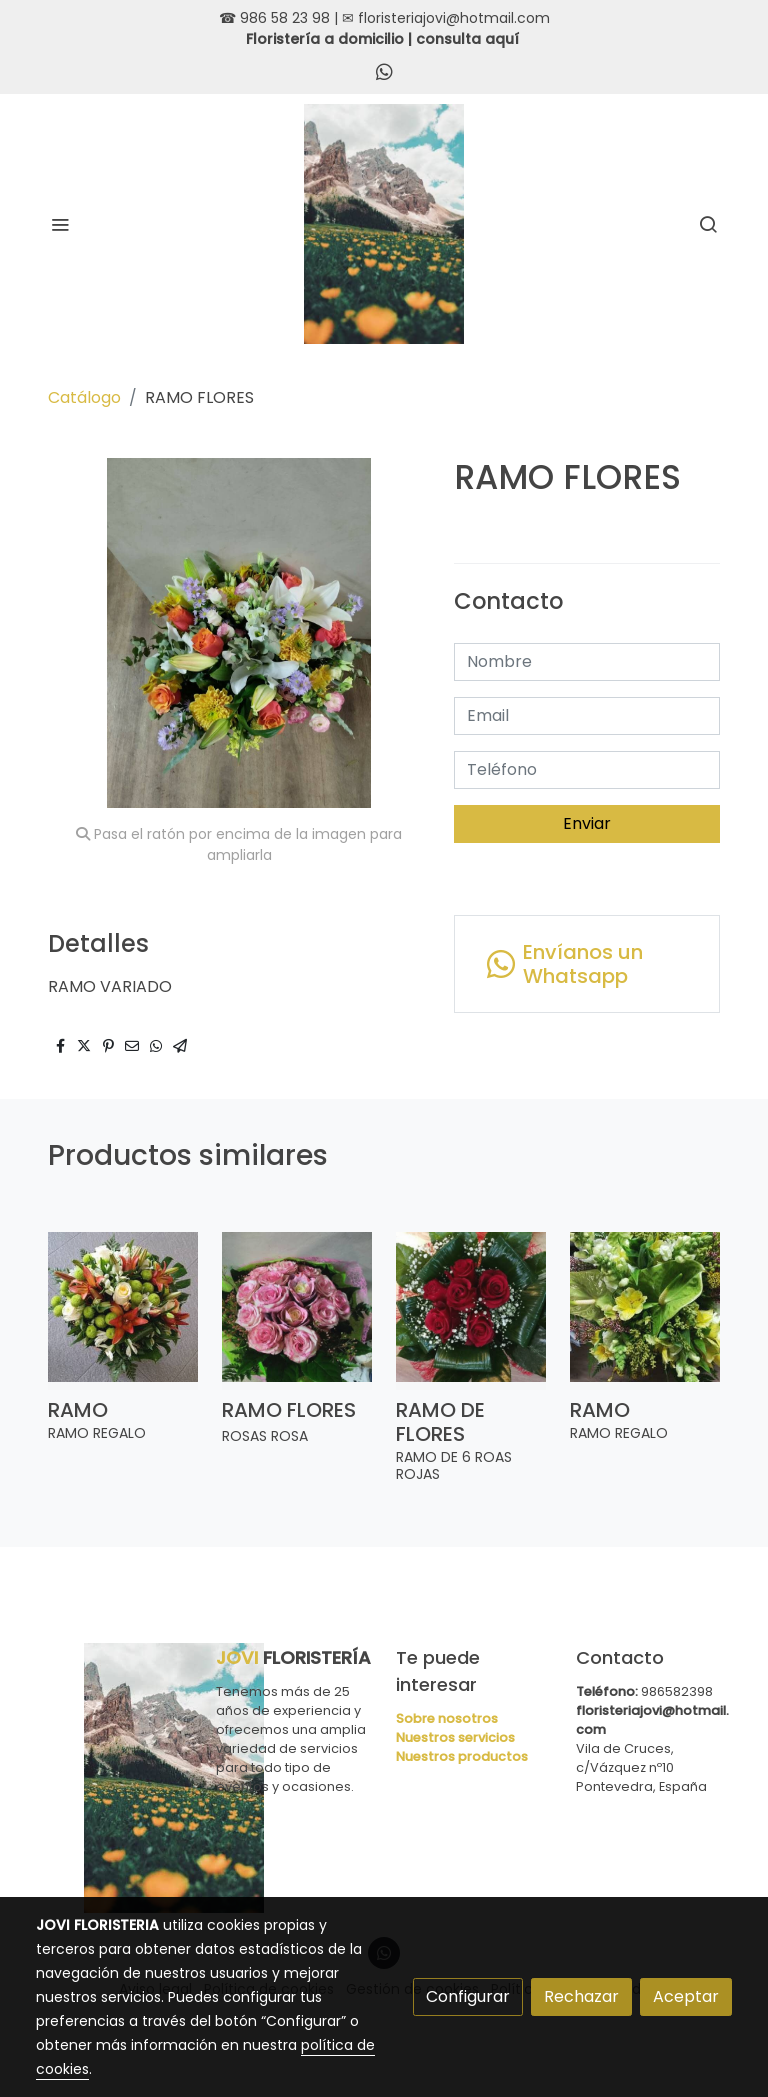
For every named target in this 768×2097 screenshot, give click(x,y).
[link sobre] (114, 1778)
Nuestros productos (462, 1756)
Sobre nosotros (447, 1718)
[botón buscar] (708, 224)
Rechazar (581, 1996)
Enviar (587, 823)
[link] (384, 224)
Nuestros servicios (455, 1737)
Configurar (468, 1996)
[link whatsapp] (384, 70)
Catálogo (84, 397)
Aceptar (686, 1996)
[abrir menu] (60, 224)
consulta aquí (467, 39)
